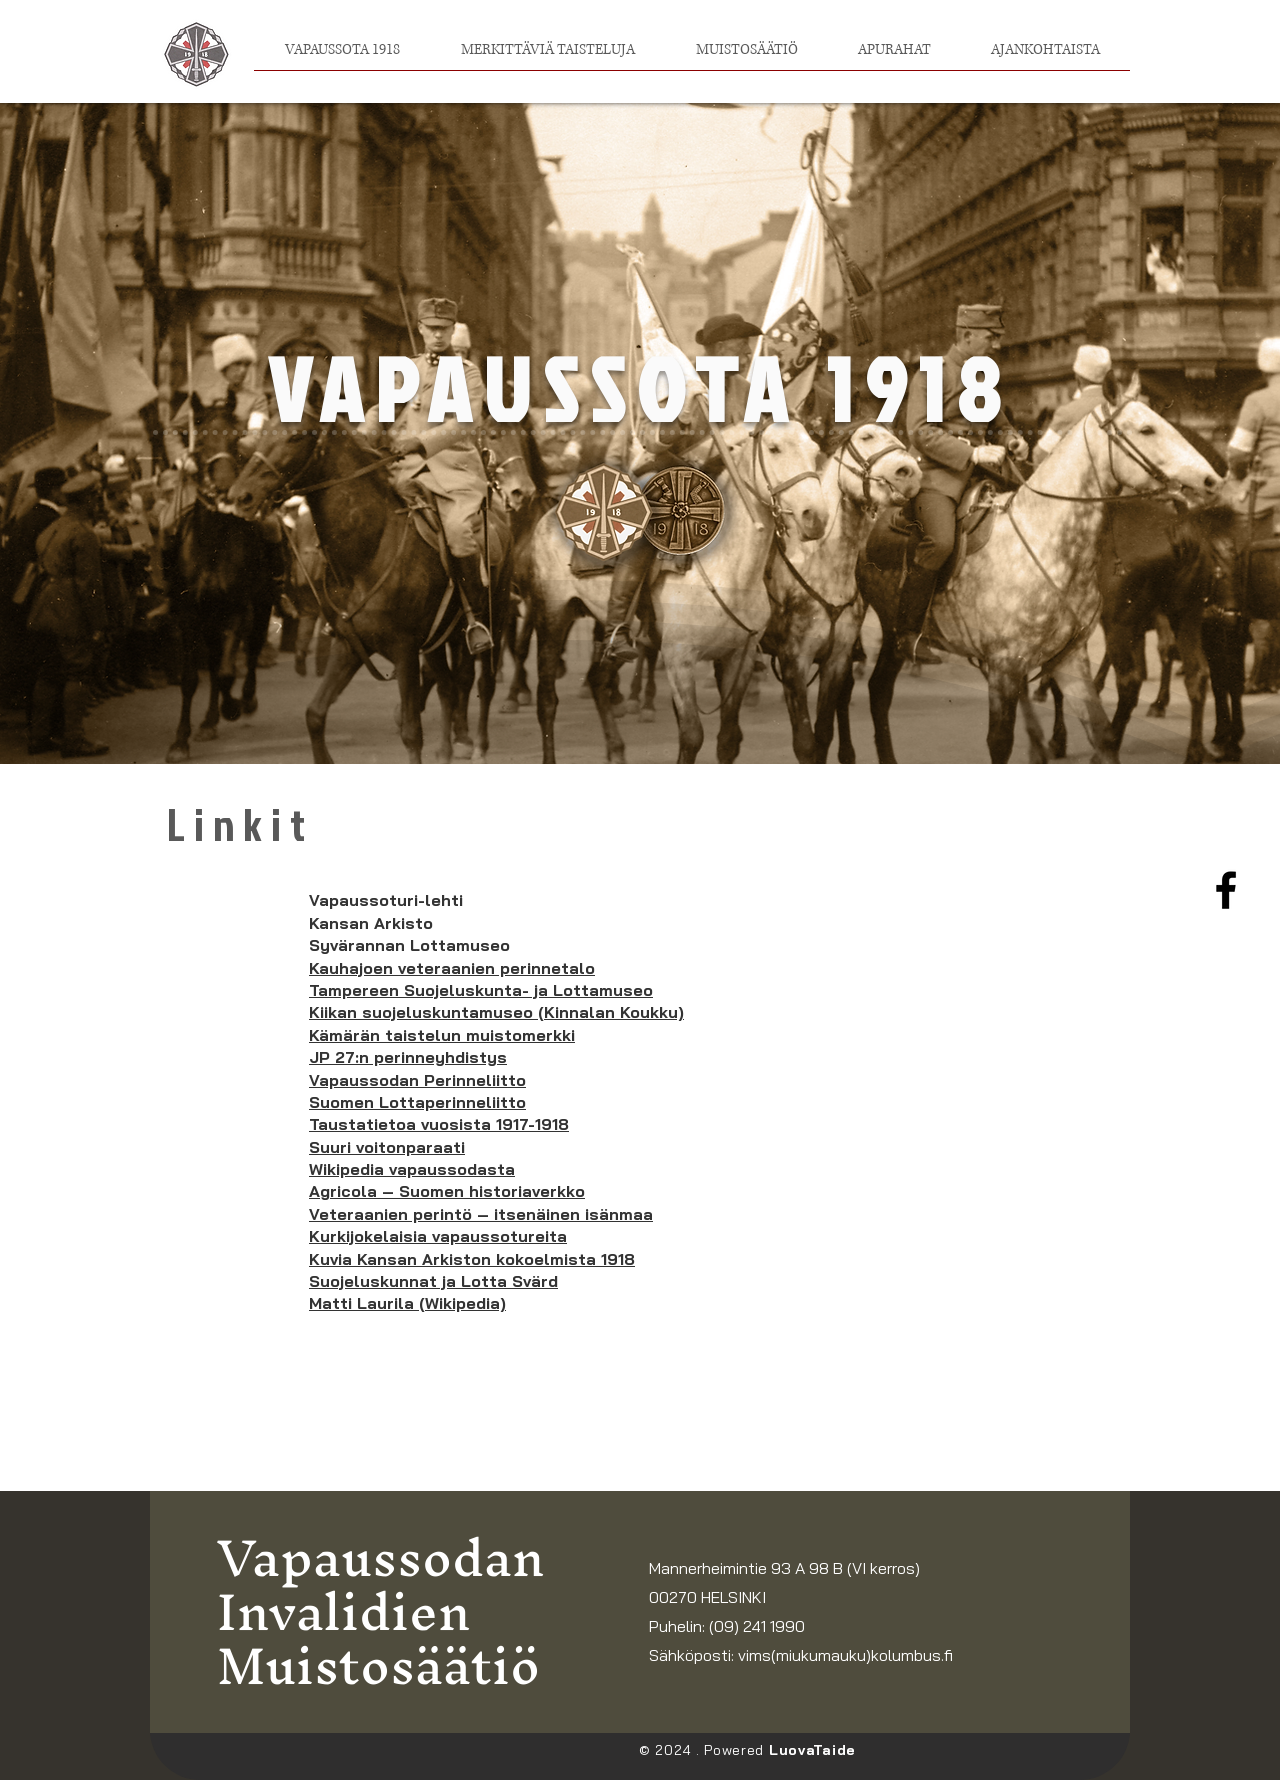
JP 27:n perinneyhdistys (408, 1057)
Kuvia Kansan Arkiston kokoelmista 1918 (472, 1259)
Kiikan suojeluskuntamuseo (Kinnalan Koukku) (496, 1012)
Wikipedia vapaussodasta (412, 1169)
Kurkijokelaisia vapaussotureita (438, 1236)
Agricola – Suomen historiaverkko (447, 1191)
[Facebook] (1226, 890)
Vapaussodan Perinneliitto (417, 1080)
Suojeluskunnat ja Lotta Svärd (433, 1281)
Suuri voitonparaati (387, 1147)
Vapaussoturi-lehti (386, 900)
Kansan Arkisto (371, 923)
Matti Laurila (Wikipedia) (407, 1303)
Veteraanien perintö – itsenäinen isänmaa (481, 1214)
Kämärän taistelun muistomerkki (442, 1035)
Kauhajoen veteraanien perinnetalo (452, 968)
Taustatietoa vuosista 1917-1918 (439, 1124)
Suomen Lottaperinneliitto (417, 1102)
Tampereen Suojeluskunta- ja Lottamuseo (481, 990)
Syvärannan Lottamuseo (409, 945)
